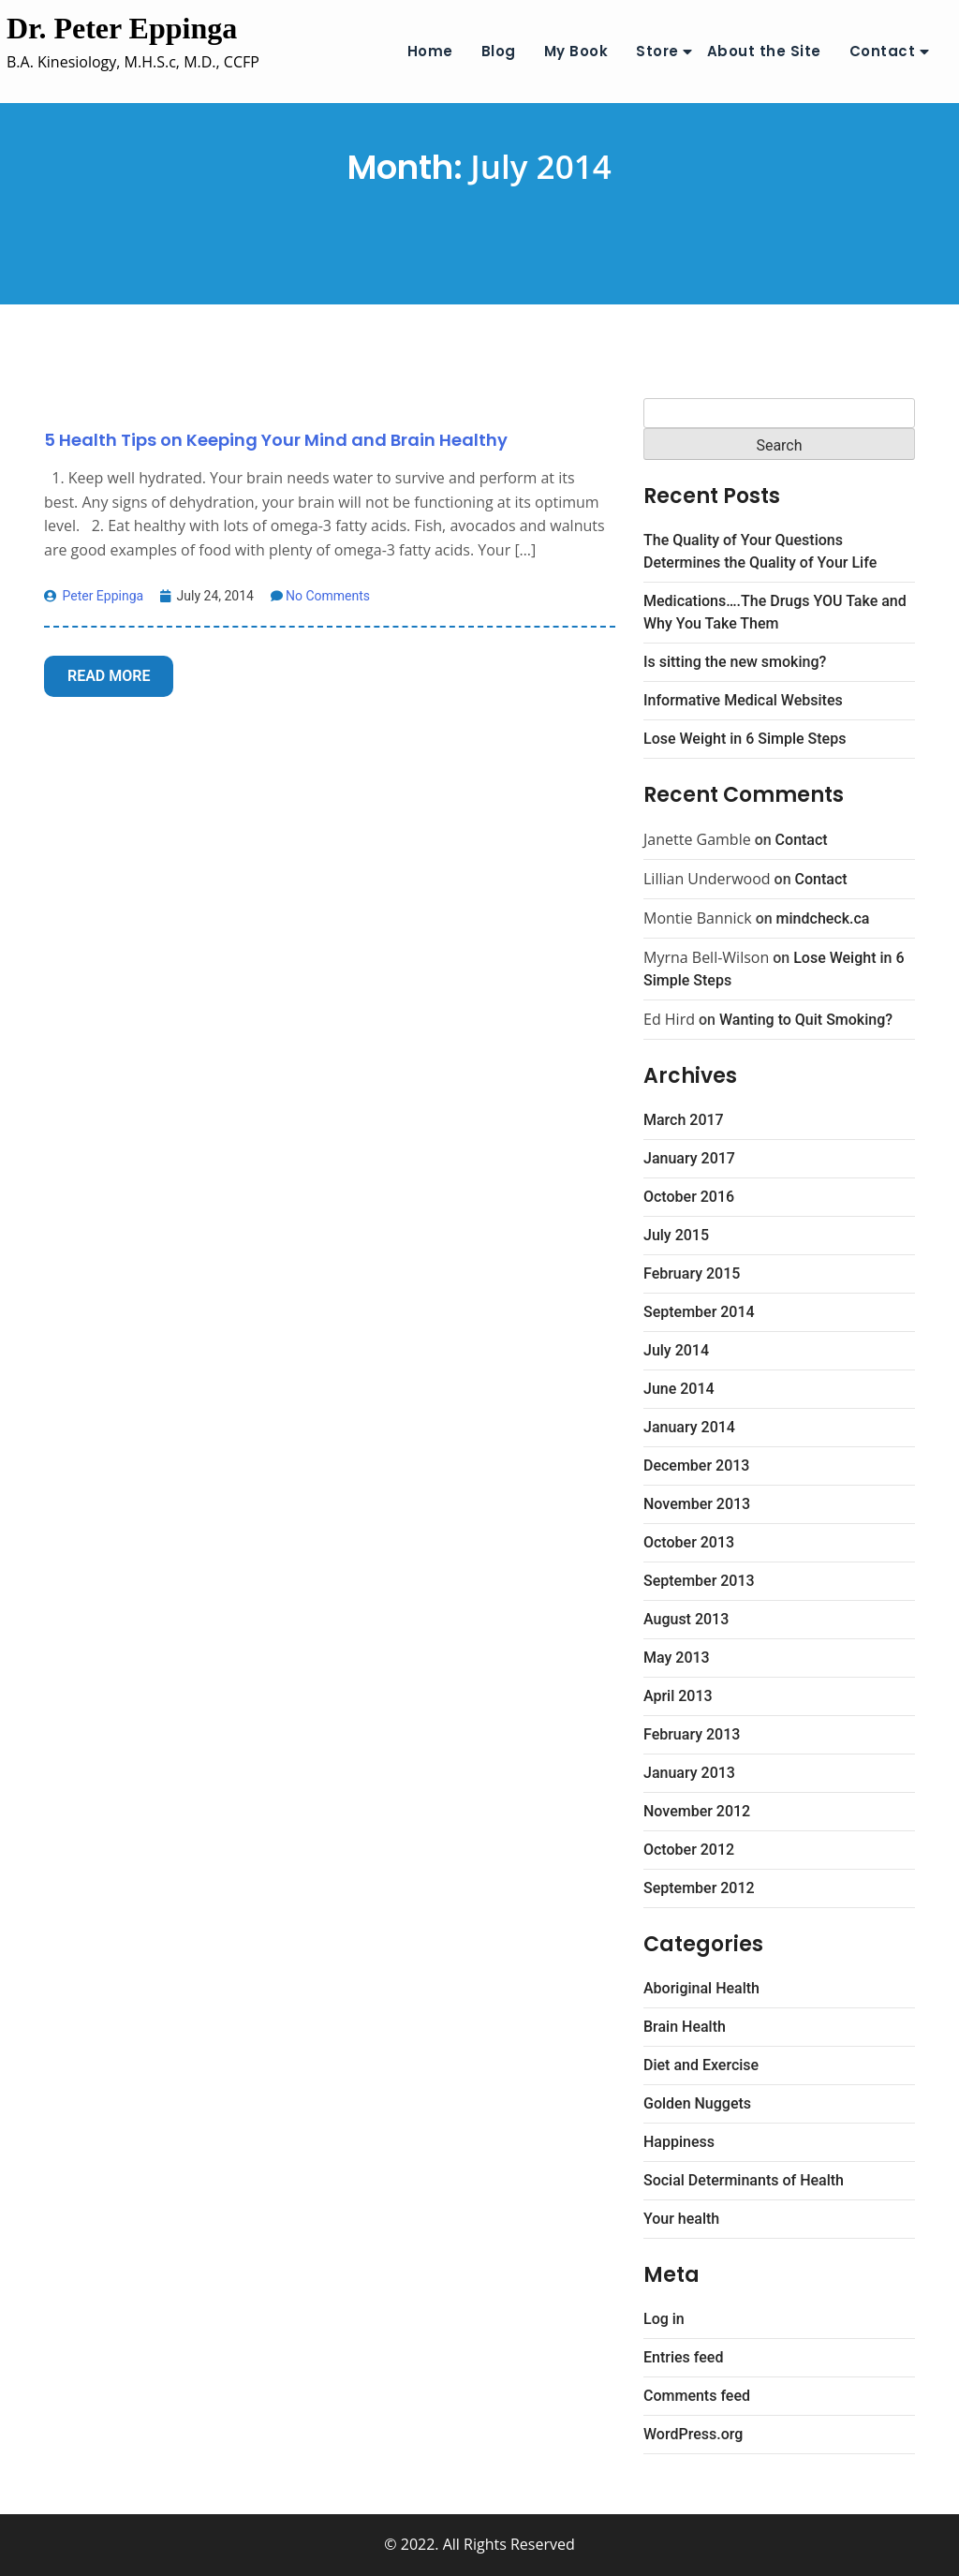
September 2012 (699, 1888)
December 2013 (696, 1465)
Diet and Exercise (701, 2065)
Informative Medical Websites (743, 700)
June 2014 (679, 1389)
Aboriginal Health (701, 1988)
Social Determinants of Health (743, 2180)
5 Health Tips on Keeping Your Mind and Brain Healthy (276, 440)
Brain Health (684, 2027)
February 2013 (691, 1734)
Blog (498, 51)
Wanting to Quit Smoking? (806, 1020)
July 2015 (676, 1235)
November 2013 (696, 1504)
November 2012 (696, 1811)
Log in (664, 2319)
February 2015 (691, 1273)
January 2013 (689, 1773)
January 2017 (689, 1158)
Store (657, 51)
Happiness (679, 2142)
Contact (882, 51)
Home (430, 51)
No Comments (320, 595)
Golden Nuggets (697, 2103)
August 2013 (686, 1619)
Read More (108, 676)
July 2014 (676, 1350)
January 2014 (689, 1427)
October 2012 (688, 1849)
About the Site (764, 51)
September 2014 (699, 1312)
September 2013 (699, 1581)
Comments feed (696, 2396)
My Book (576, 51)
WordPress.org (693, 2434)
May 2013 (676, 1657)
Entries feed (683, 2357)
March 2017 (683, 1120)
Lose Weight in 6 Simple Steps (744, 739)
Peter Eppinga (93, 595)
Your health (681, 2219)
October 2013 (688, 1542)
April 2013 (678, 1696)
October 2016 (688, 1197)
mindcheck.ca (823, 918)
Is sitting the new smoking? (734, 662)
